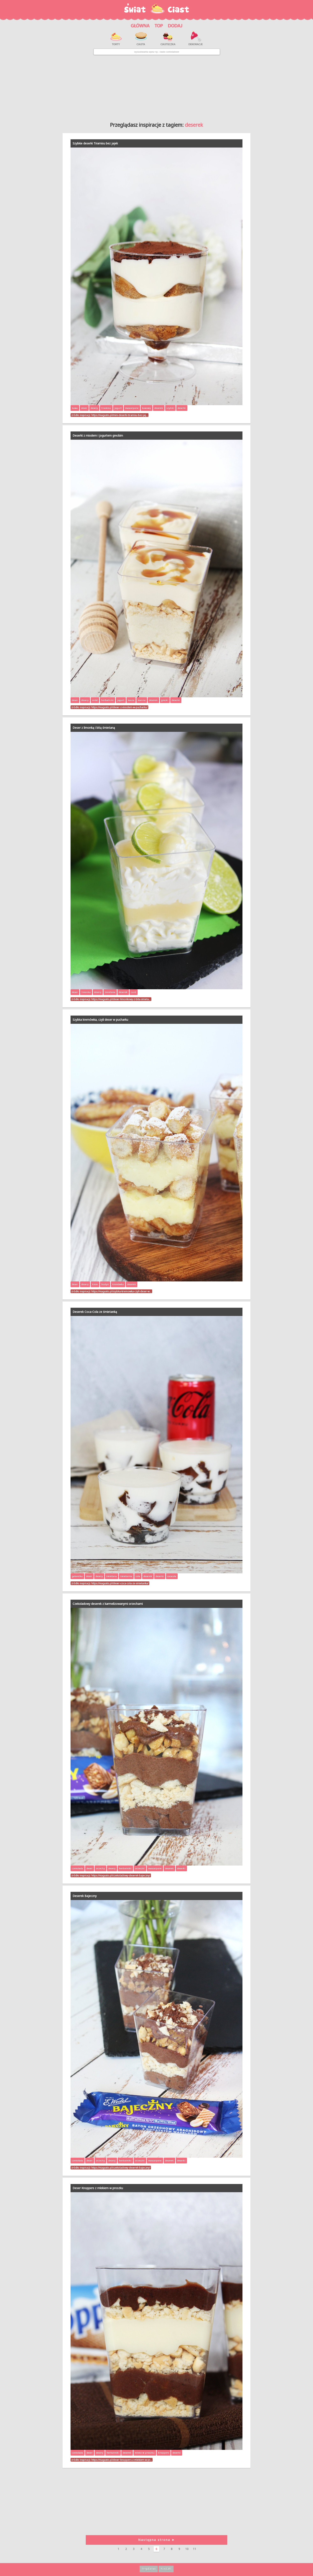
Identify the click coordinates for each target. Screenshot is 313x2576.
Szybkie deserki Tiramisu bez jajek (95, 143)
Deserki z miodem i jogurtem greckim (98, 435)
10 (187, 2549)
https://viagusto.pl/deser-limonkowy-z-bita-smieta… (121, 999)
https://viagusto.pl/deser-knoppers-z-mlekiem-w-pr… (121, 2459)
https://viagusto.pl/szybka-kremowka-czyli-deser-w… (121, 1291)
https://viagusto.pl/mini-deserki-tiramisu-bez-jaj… (119, 415)
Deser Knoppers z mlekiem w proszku (98, 2188)
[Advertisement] (156, 87)
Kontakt (166, 2569)
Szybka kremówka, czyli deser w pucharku (100, 1020)
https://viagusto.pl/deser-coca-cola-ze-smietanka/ (119, 1583)
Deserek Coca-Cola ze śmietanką (95, 1312)
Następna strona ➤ (156, 2540)
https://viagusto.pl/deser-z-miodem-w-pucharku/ (119, 707)
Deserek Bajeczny (85, 1896)
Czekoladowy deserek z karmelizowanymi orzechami (108, 1604)
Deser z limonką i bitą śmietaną (94, 728)
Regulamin (149, 2569)
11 (194, 2549)
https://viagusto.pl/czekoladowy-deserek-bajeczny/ (120, 1875)
